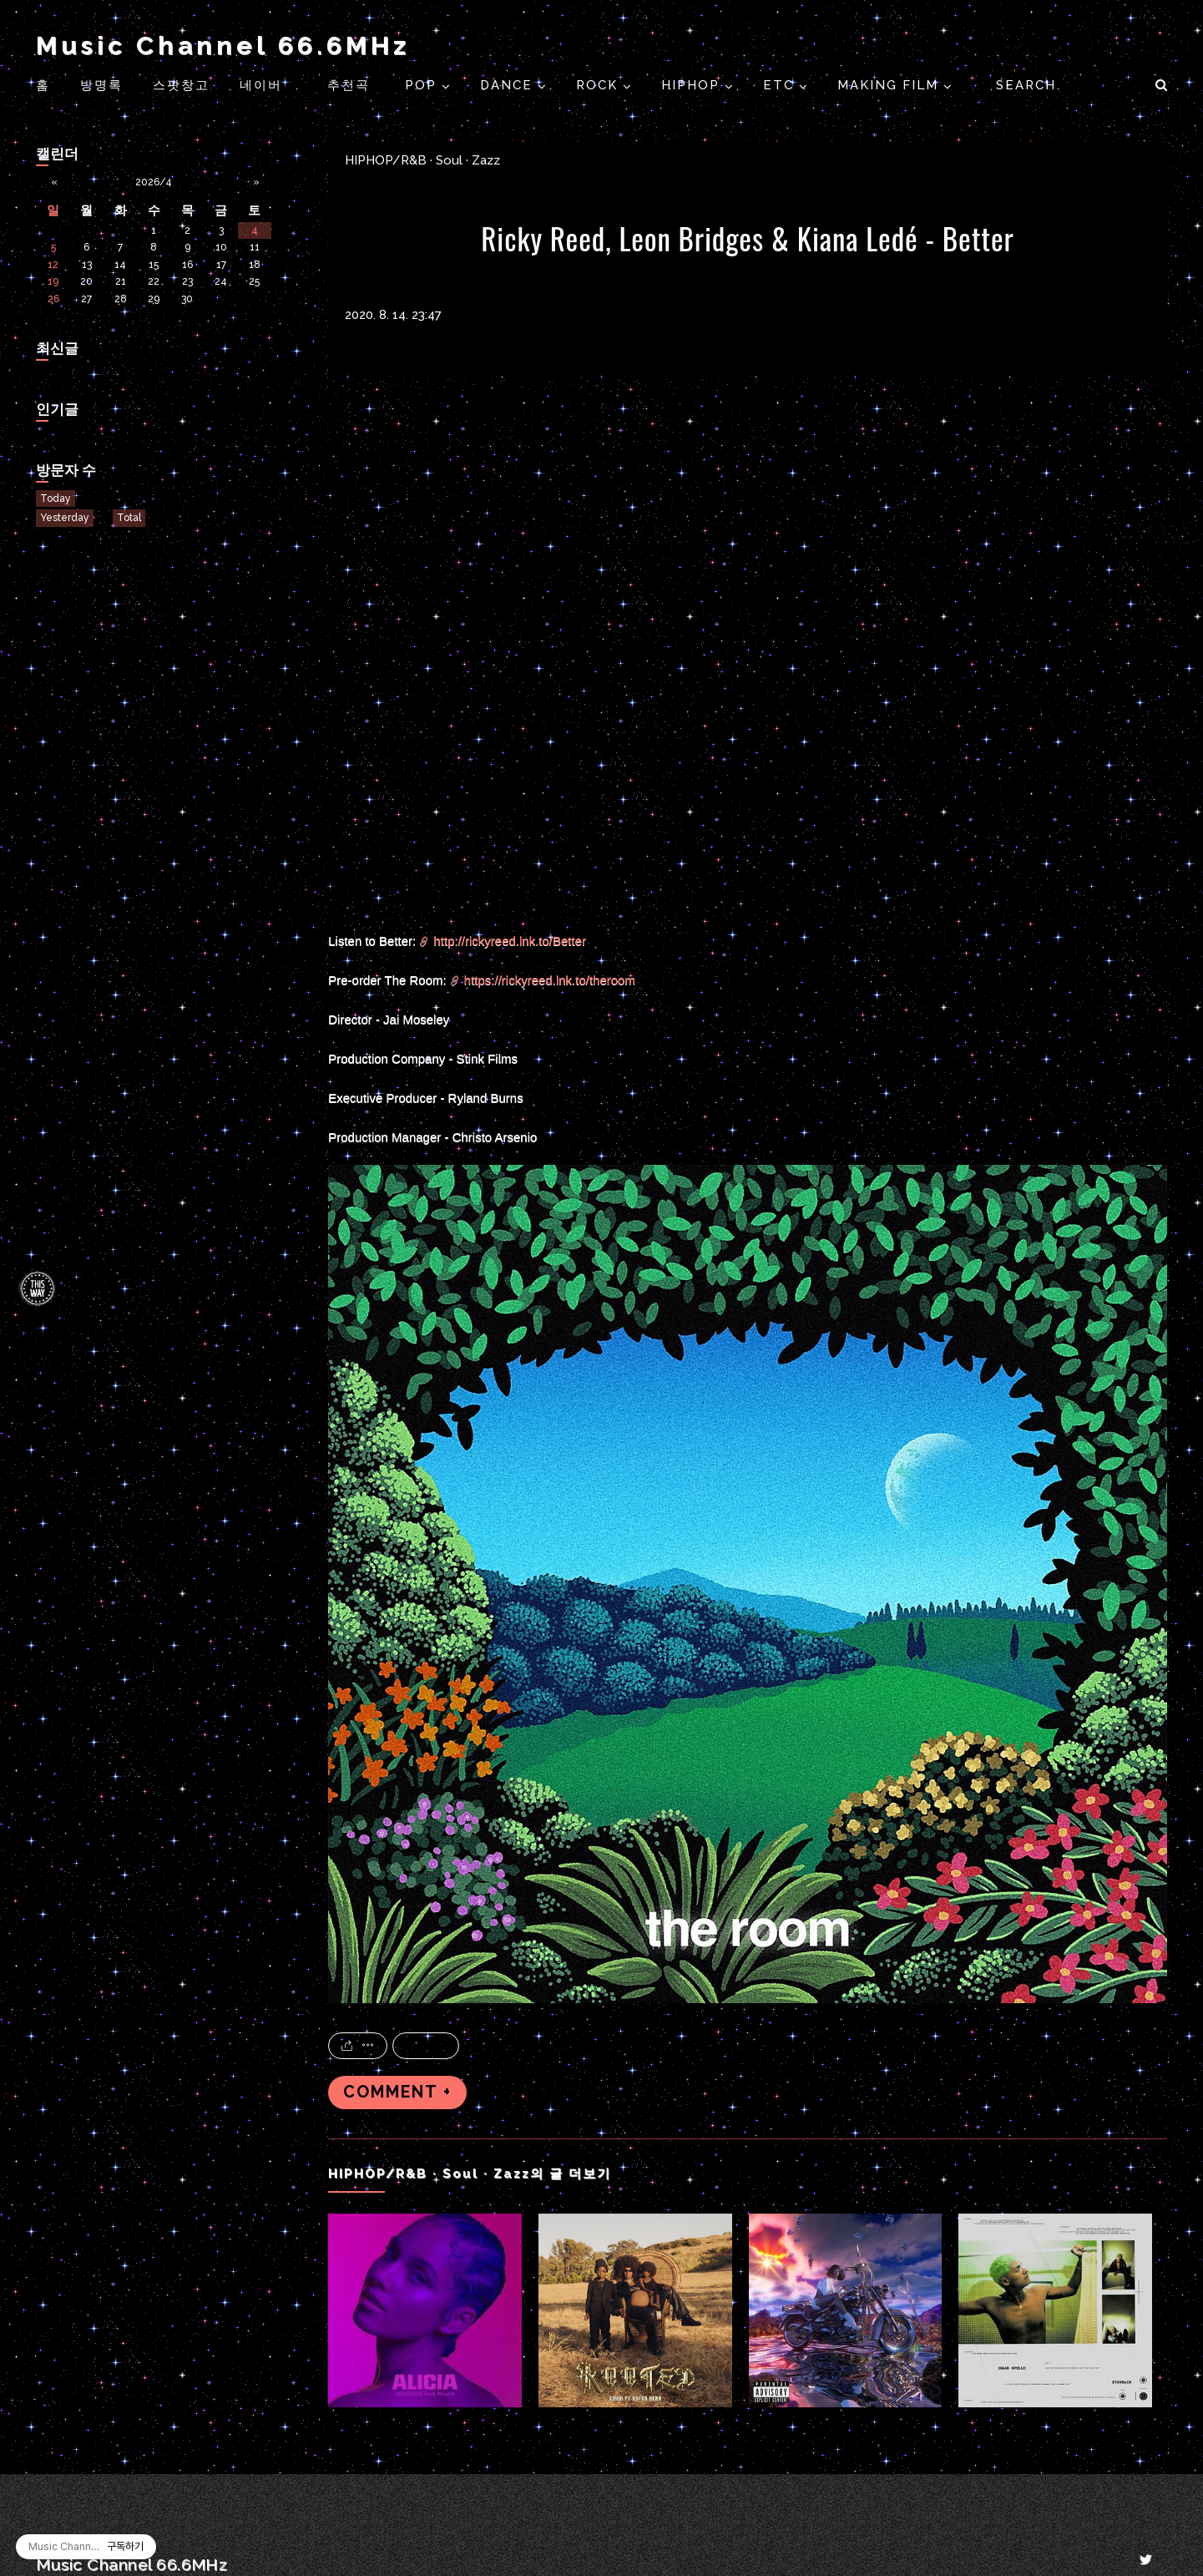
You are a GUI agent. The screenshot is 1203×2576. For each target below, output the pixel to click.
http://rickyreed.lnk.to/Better (509, 941)
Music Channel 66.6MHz (223, 45)
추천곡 (351, 85)
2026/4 (153, 182)
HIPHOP (693, 85)
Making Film (890, 85)
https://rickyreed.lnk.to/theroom (549, 980)
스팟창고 (181, 85)
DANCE (509, 85)
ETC (781, 85)
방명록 (101, 85)
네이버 (261, 85)
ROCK (599, 85)
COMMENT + (397, 2092)
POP (423, 85)
